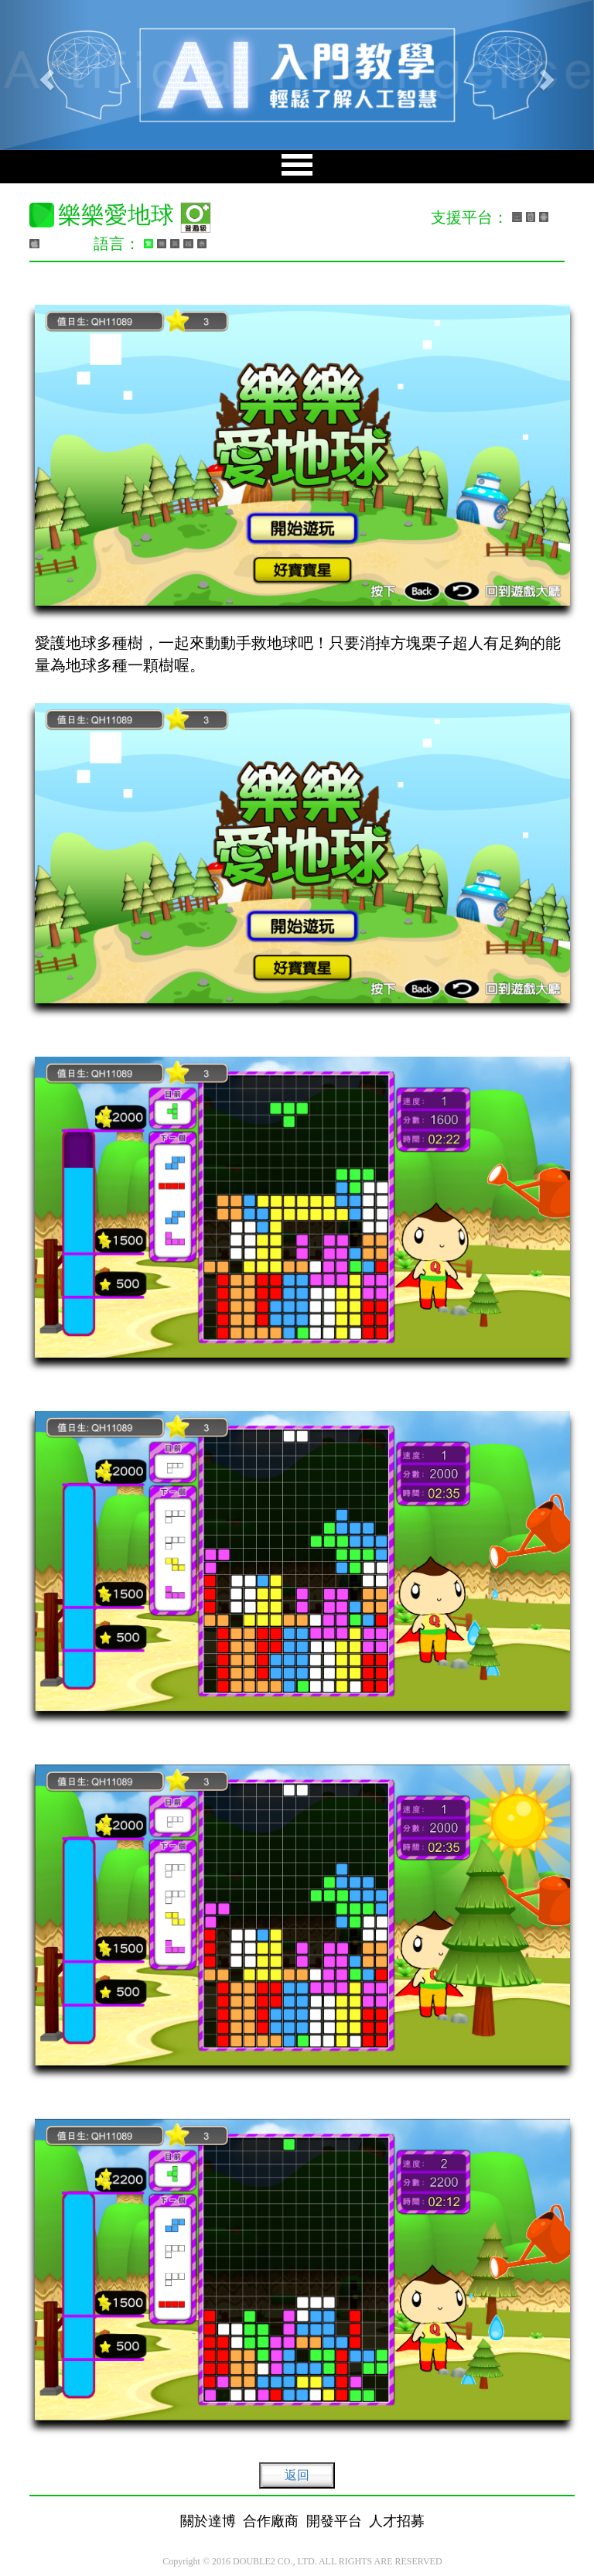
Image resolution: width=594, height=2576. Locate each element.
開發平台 (334, 2521)
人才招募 (397, 2521)
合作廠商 (271, 2521)
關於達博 (208, 2521)
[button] (44, 75)
